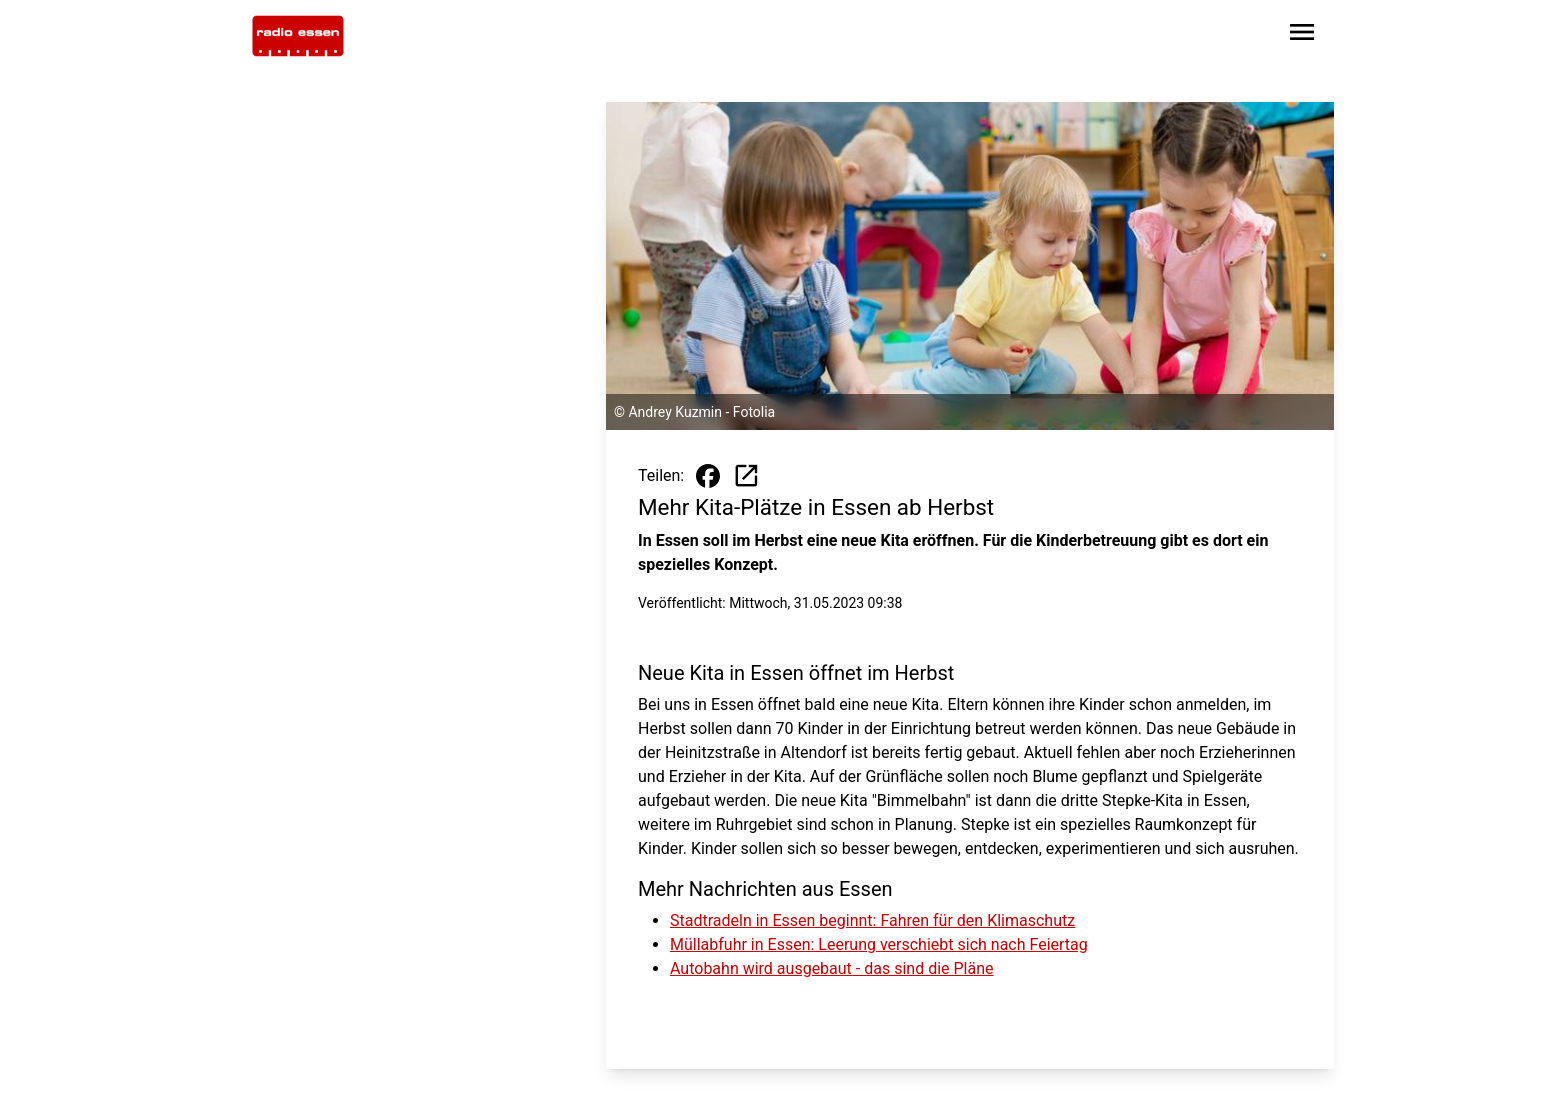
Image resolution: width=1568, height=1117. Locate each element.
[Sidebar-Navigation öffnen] (1302, 35)
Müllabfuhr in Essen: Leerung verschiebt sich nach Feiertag (879, 944)
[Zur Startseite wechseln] (298, 36)
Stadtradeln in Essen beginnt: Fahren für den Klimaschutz (872, 920)
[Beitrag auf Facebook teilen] (708, 476)
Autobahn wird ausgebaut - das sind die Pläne (832, 968)
